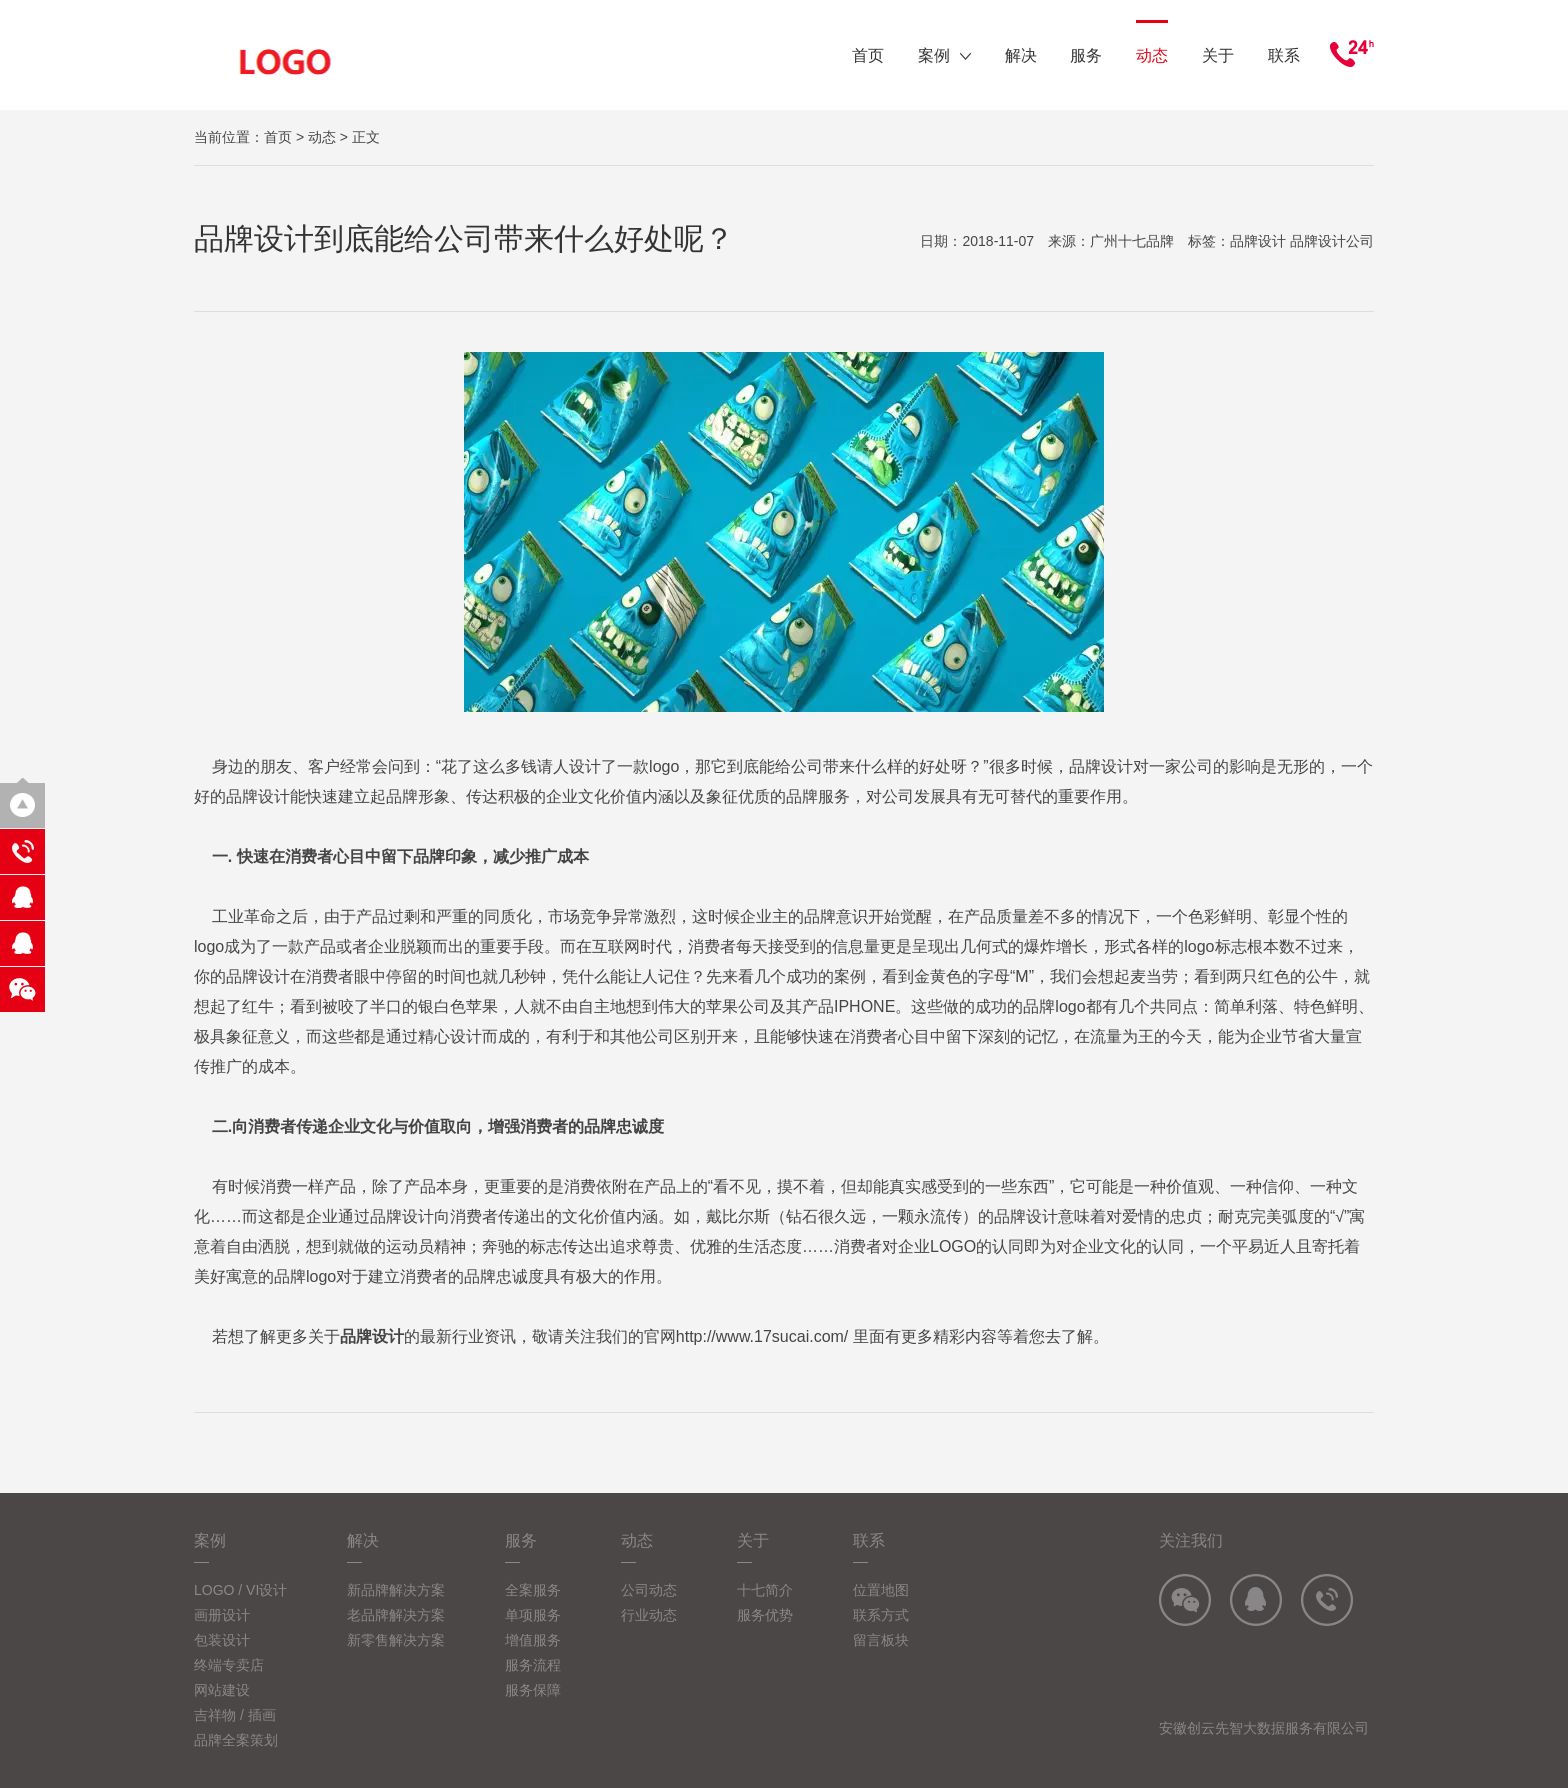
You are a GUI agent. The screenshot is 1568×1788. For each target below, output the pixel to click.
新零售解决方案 (396, 1640)
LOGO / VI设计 (240, 1590)
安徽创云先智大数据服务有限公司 (1264, 1728)
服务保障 (533, 1690)
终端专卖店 (229, 1665)
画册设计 (222, 1615)
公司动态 (649, 1590)
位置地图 (881, 1590)
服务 (1086, 55)
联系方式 (881, 1615)
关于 (1218, 55)
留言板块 (881, 1640)
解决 (1020, 55)
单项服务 (533, 1615)
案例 (944, 55)
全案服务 (533, 1590)
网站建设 (222, 1690)
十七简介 (765, 1590)
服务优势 (765, 1615)
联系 (1284, 55)
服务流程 (533, 1665)
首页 (868, 55)
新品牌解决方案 (396, 1590)
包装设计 (222, 1640)
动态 (1152, 55)
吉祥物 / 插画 (235, 1715)
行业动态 (649, 1615)
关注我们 (1191, 1540)
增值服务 (533, 1640)
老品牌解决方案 (396, 1615)
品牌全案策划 (236, 1740)
